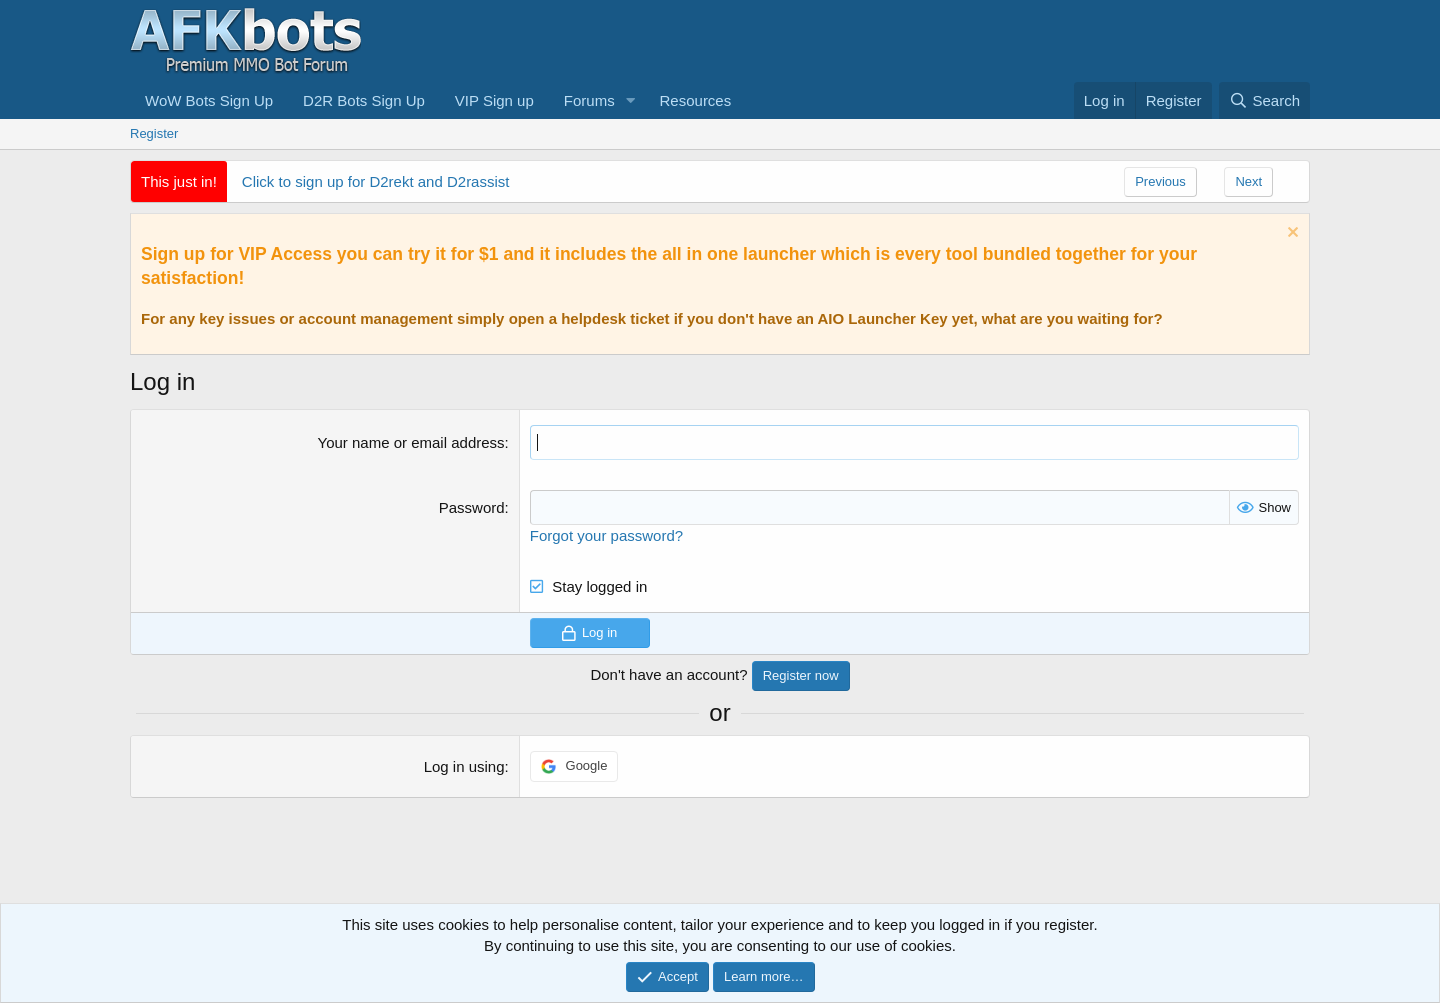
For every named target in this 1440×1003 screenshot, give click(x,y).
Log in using (464, 766)
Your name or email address (411, 442)
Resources (696, 100)
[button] (631, 100)
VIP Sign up (494, 100)
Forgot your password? (606, 535)
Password (472, 507)
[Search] (1264, 100)
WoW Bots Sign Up (209, 100)
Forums (589, 100)
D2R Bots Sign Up (364, 100)
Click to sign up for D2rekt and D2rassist (376, 181)
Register (154, 133)
